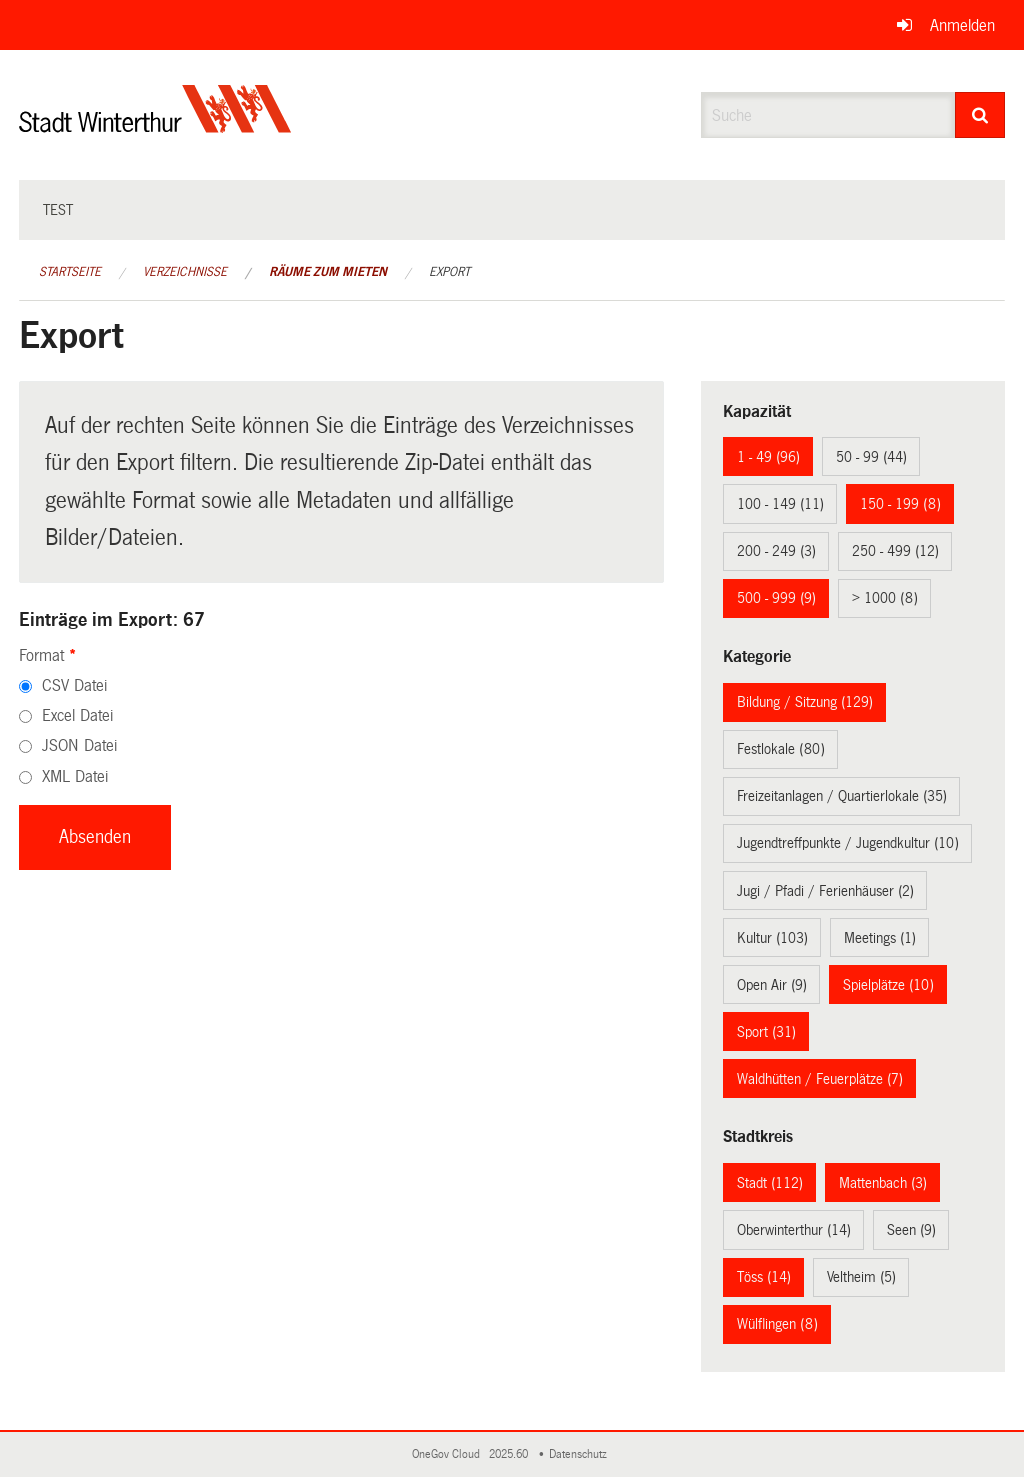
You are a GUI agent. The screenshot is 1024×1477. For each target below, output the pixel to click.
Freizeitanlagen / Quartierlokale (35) (842, 796)
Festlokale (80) (781, 749)
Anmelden (962, 25)
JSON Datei (79, 745)
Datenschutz (581, 1454)
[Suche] (980, 115)
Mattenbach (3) (883, 1183)
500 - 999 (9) (776, 598)
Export (449, 272)
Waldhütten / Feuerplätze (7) (820, 1079)
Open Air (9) (772, 985)
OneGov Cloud (449, 1454)
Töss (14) (764, 1277)
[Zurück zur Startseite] (155, 125)
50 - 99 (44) (871, 457)
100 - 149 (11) (780, 504)
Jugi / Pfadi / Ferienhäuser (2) (825, 891)
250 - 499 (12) (895, 551)
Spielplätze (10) (888, 985)
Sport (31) (766, 1032)
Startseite (70, 272)
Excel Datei (77, 715)
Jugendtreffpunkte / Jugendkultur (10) (848, 843)
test (58, 210)
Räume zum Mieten (328, 272)
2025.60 (510, 1454)
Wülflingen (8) (777, 1324)
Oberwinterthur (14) (794, 1230)
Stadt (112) (770, 1183)
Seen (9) (911, 1230)
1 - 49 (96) (768, 457)
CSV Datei (74, 685)
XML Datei (75, 776)
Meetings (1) (880, 938)
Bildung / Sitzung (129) (805, 702)
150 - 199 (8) (900, 504)
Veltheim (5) (861, 1277)
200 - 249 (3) (776, 551)
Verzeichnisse (185, 272)
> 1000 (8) (885, 598)
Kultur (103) (772, 938)
